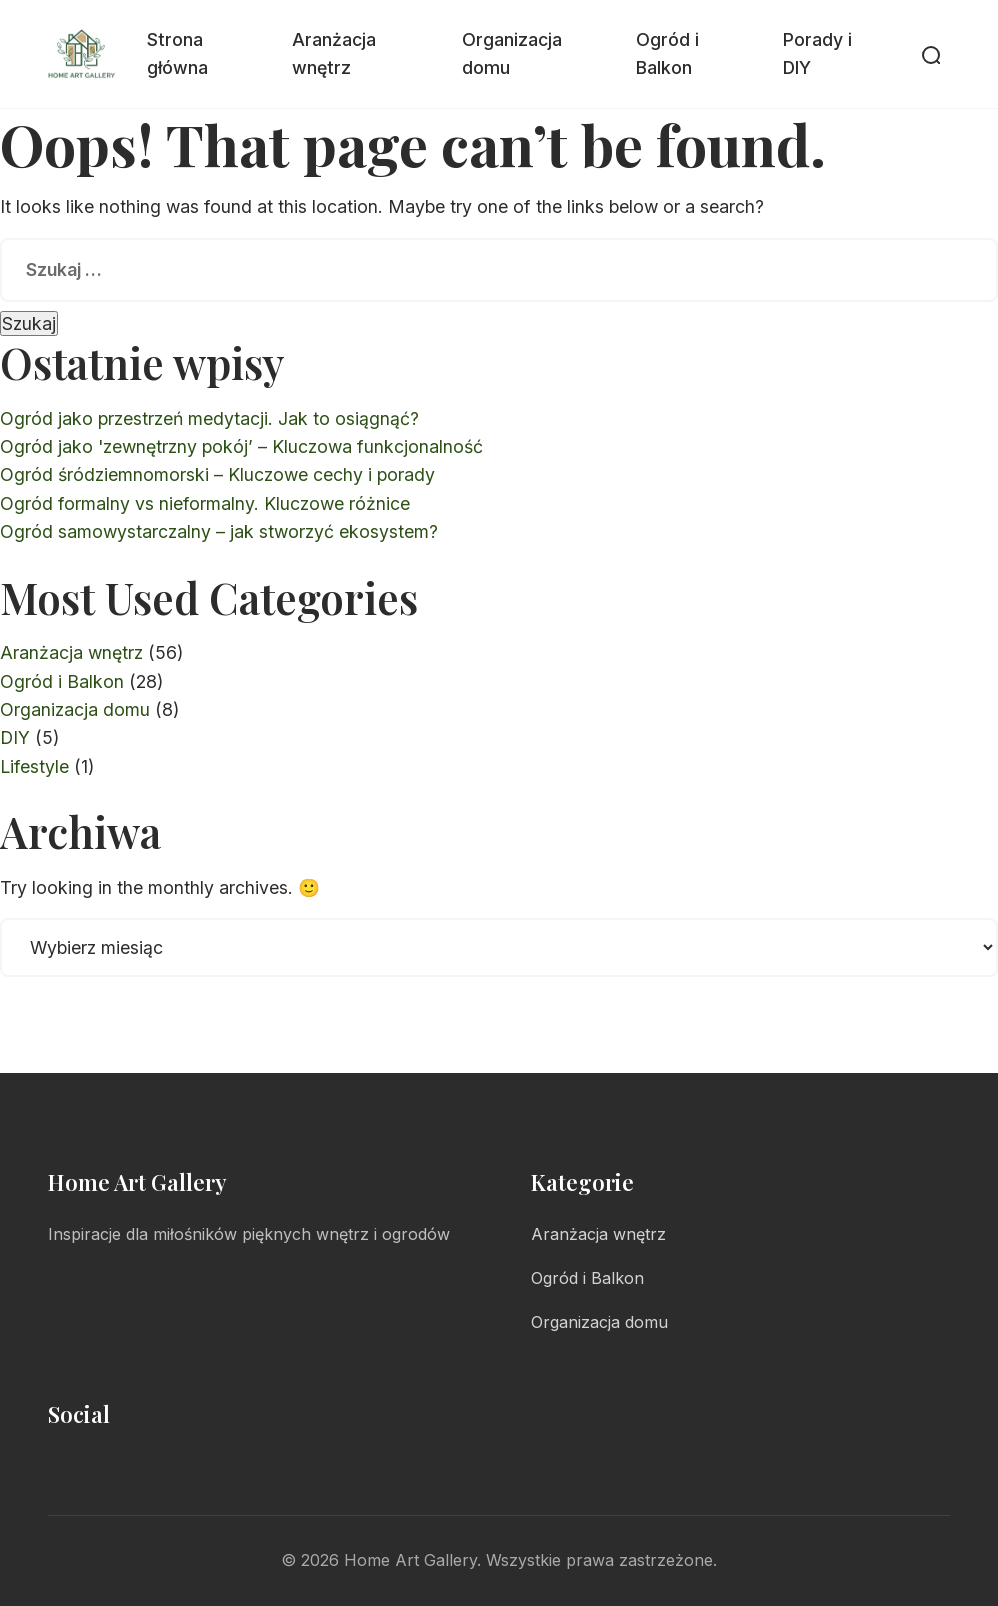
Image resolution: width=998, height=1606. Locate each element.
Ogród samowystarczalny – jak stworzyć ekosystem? (219, 531)
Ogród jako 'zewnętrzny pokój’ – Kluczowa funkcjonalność (241, 446)
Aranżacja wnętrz (334, 53)
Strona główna (177, 53)
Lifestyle (34, 766)
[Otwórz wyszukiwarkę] (930, 54)
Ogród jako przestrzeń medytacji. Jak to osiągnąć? (209, 418)
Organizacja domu (512, 53)
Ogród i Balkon (667, 53)
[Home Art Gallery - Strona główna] (81, 54)
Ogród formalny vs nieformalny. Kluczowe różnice (205, 503)
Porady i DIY (817, 53)
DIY (15, 737)
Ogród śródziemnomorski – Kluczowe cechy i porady (217, 474)
